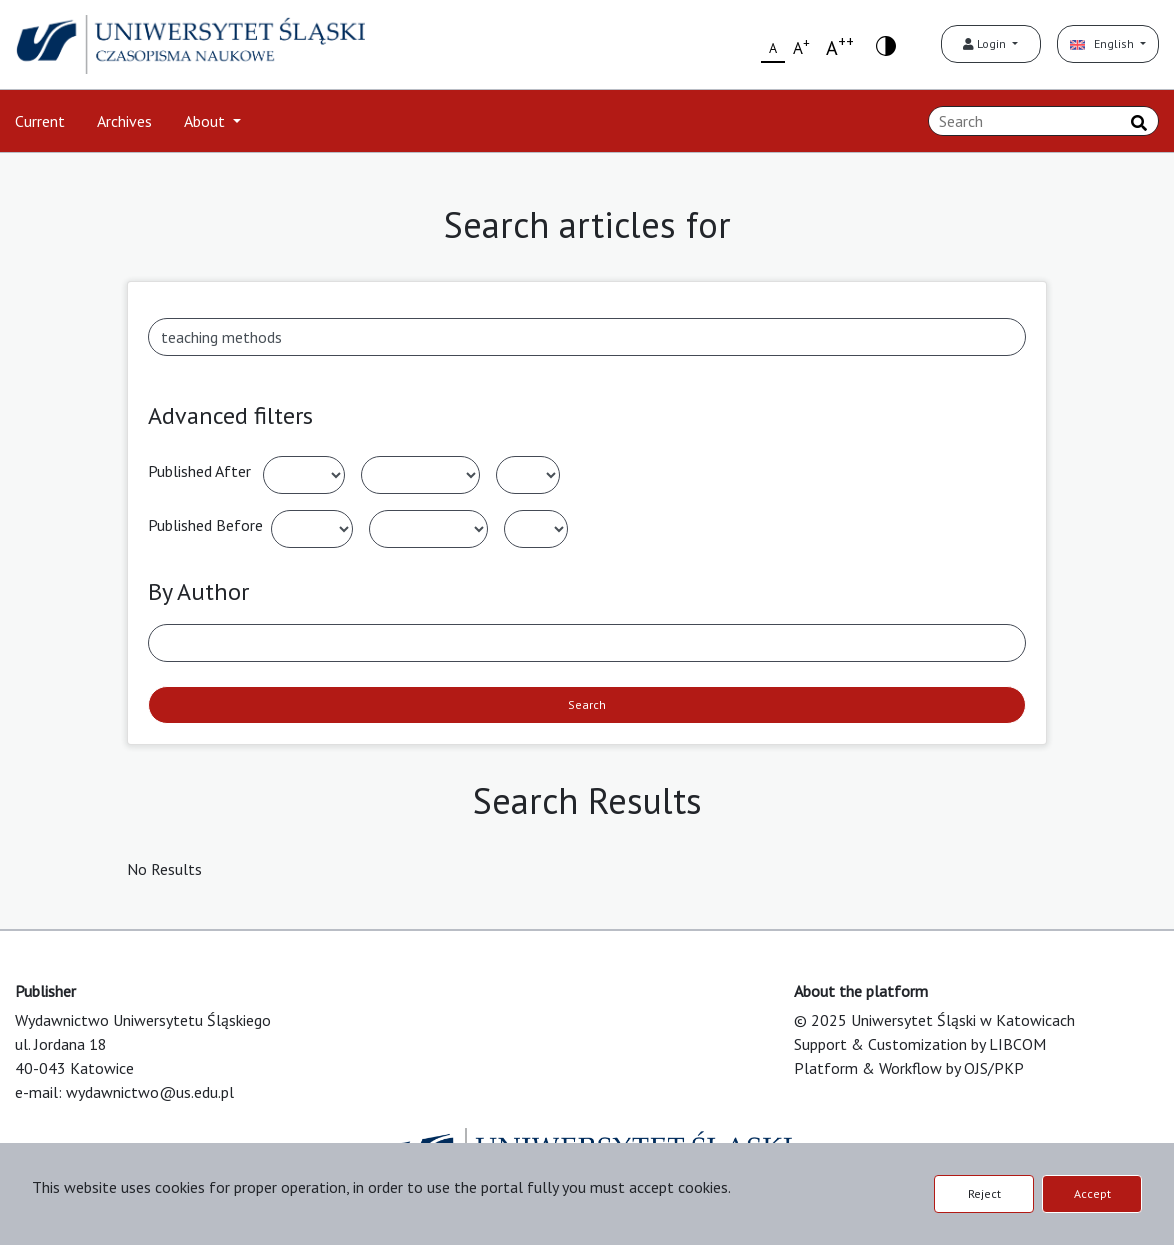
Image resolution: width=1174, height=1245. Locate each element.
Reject (984, 1193)
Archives (124, 121)
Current (40, 121)
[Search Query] (1043, 121)
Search (587, 704)
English (1103, 43)
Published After (199, 471)
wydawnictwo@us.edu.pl (150, 1092)
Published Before (205, 525)
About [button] (206, 121)
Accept (1092, 1193)
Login (986, 43)
